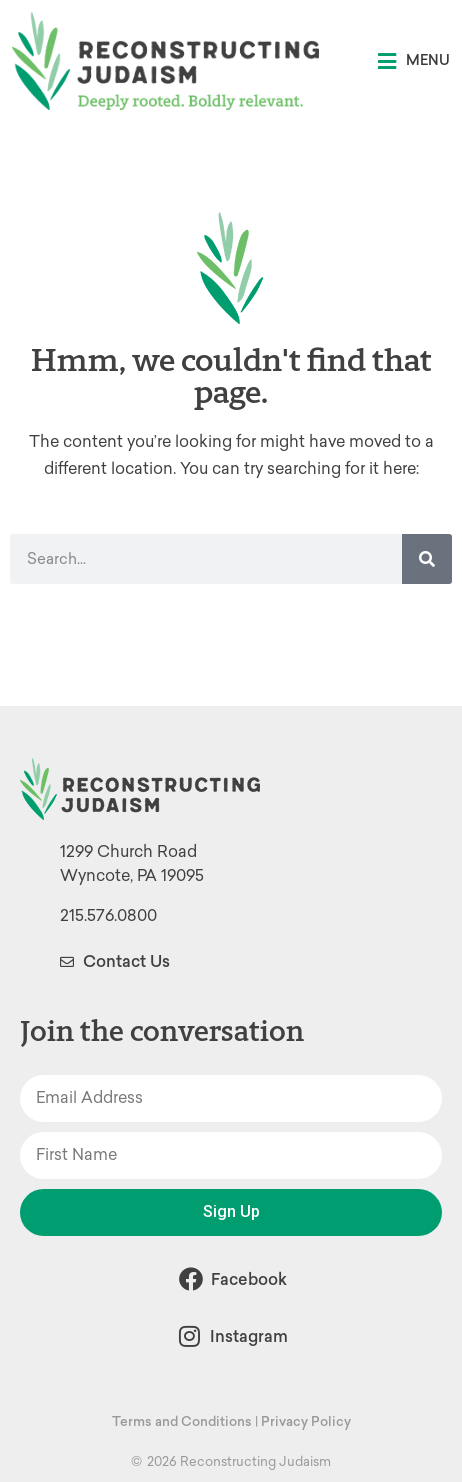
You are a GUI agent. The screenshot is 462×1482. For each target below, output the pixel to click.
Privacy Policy (306, 1421)
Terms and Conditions (182, 1421)
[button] (414, 61)
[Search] (427, 559)
